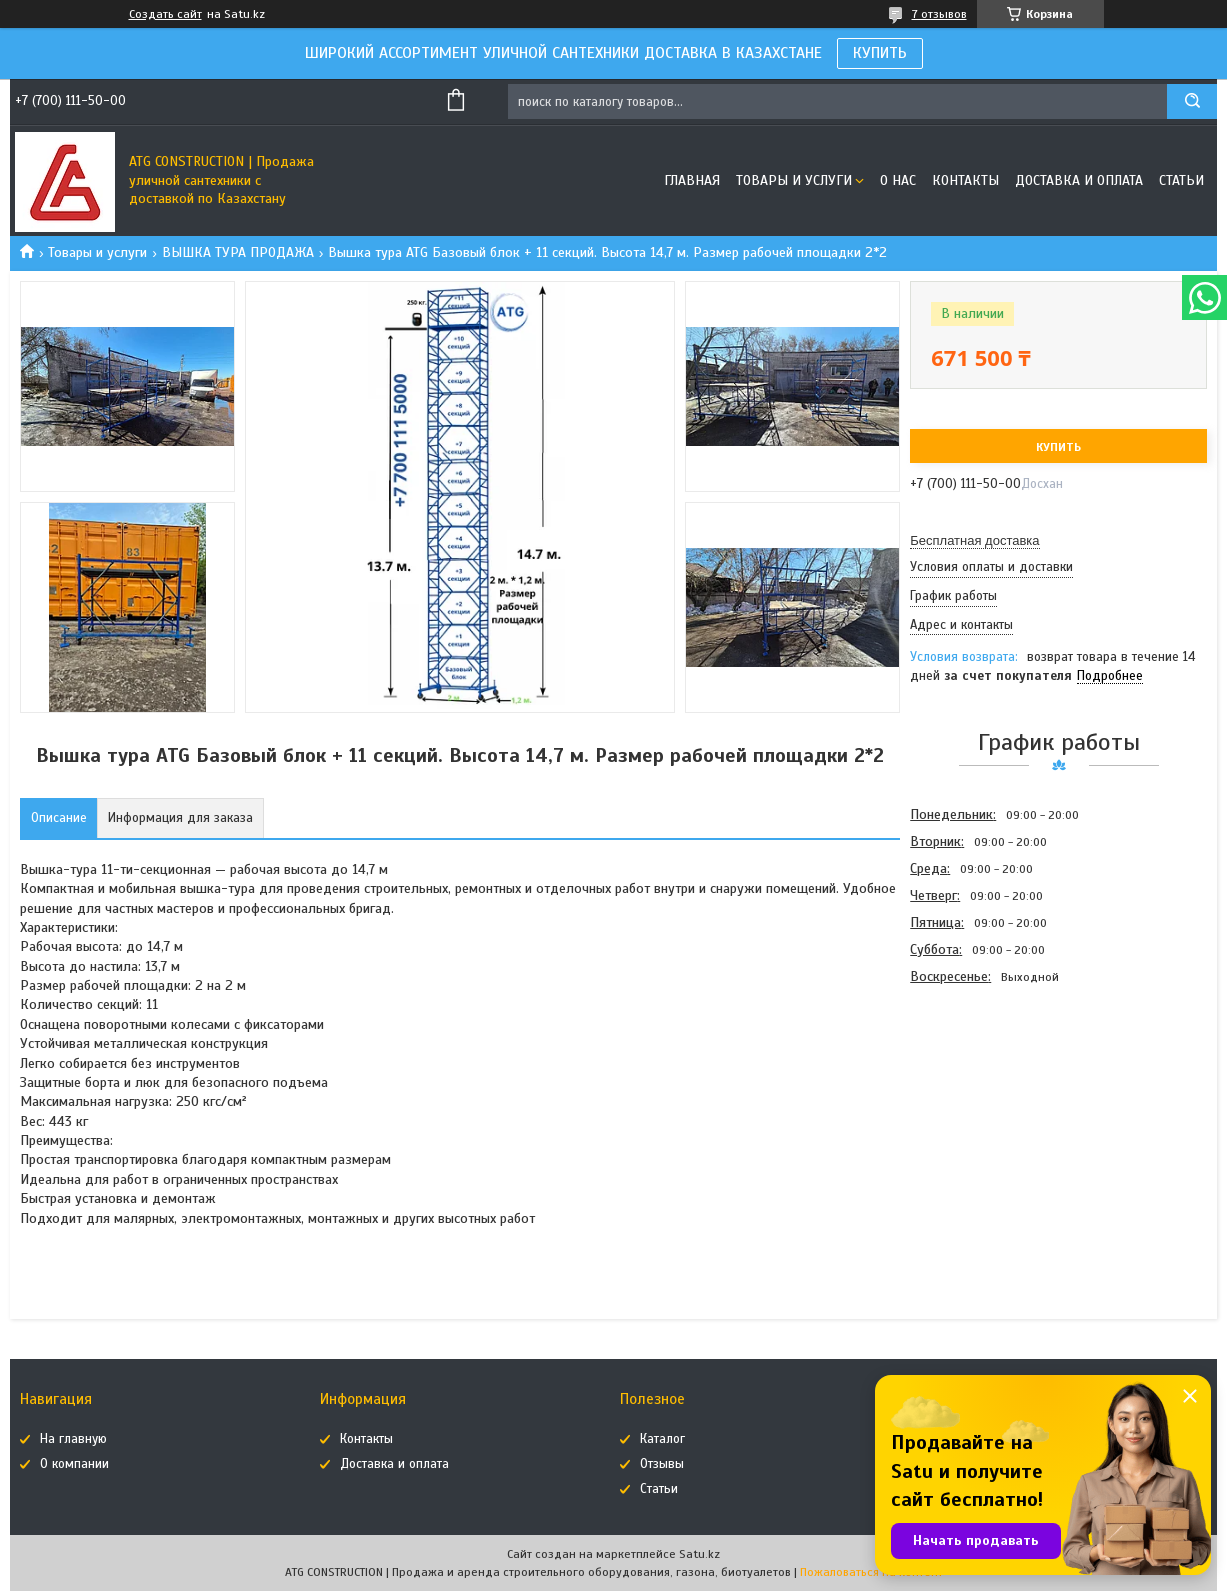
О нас (898, 180)
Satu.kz (699, 1554)
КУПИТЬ (880, 53)
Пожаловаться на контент (871, 1572)
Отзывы (662, 1464)
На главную (73, 1439)
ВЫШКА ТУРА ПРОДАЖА (238, 252)
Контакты (965, 180)
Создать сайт (165, 14)
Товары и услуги (794, 180)
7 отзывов (939, 14)
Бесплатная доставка (974, 540)
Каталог (662, 1439)
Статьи (1181, 180)
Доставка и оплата (1079, 180)
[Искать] (1192, 101)
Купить (1058, 447)
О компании (74, 1464)
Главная (692, 180)
